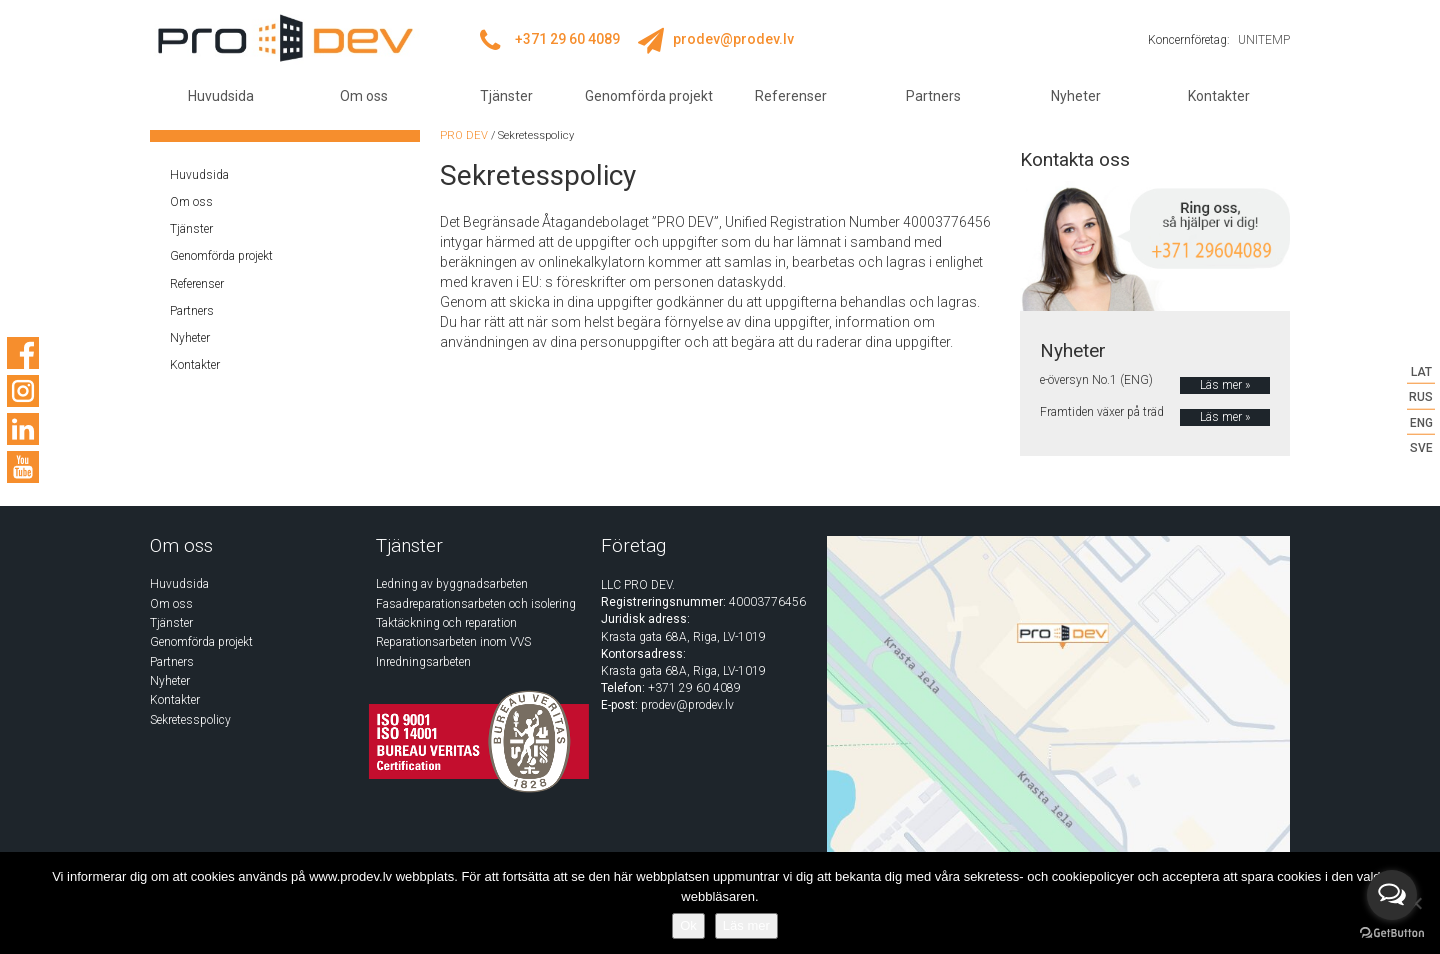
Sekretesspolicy (190, 720)
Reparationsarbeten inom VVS (453, 642)
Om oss (364, 96)
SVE (1421, 447)
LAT (1421, 372)
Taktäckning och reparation (446, 623)
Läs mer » (1225, 385)
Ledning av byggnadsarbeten (452, 584)
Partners (933, 96)
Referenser (791, 96)
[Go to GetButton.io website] (1392, 933)
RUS (1421, 397)
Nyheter (1076, 96)
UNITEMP (1264, 40)
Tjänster (506, 96)
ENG (1421, 422)
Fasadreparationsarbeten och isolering (476, 604)
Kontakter (1219, 96)
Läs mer (746, 925)
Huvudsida (221, 96)
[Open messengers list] (1392, 895)
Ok (688, 925)
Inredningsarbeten (423, 662)
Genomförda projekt (649, 96)
